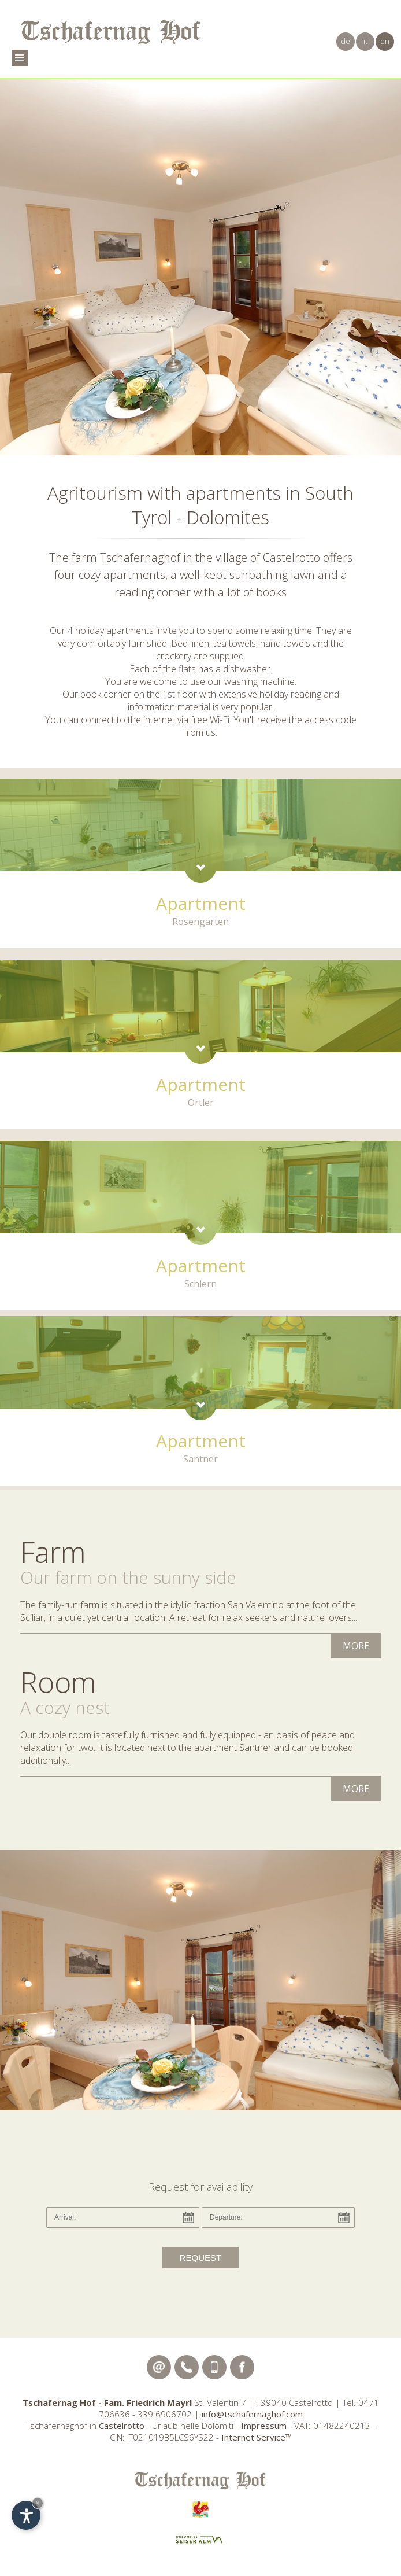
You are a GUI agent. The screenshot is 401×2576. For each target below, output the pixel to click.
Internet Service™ (256, 2437)
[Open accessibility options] (26, 2515)
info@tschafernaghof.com (252, 2414)
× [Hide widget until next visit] (37, 2502)
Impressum (264, 2425)
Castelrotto (121, 2425)
